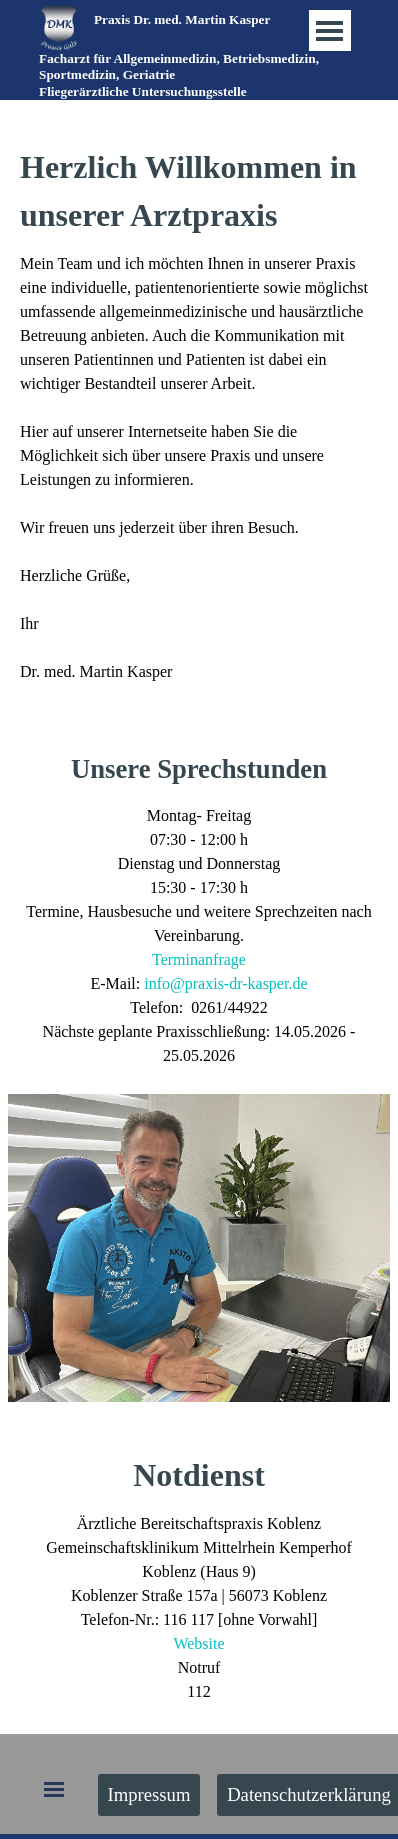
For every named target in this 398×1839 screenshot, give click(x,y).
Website (198, 1643)
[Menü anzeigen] (329, 30)
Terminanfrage (199, 959)
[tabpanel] (194, 75)
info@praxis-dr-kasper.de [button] (225, 983)
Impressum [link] (149, 1794)
